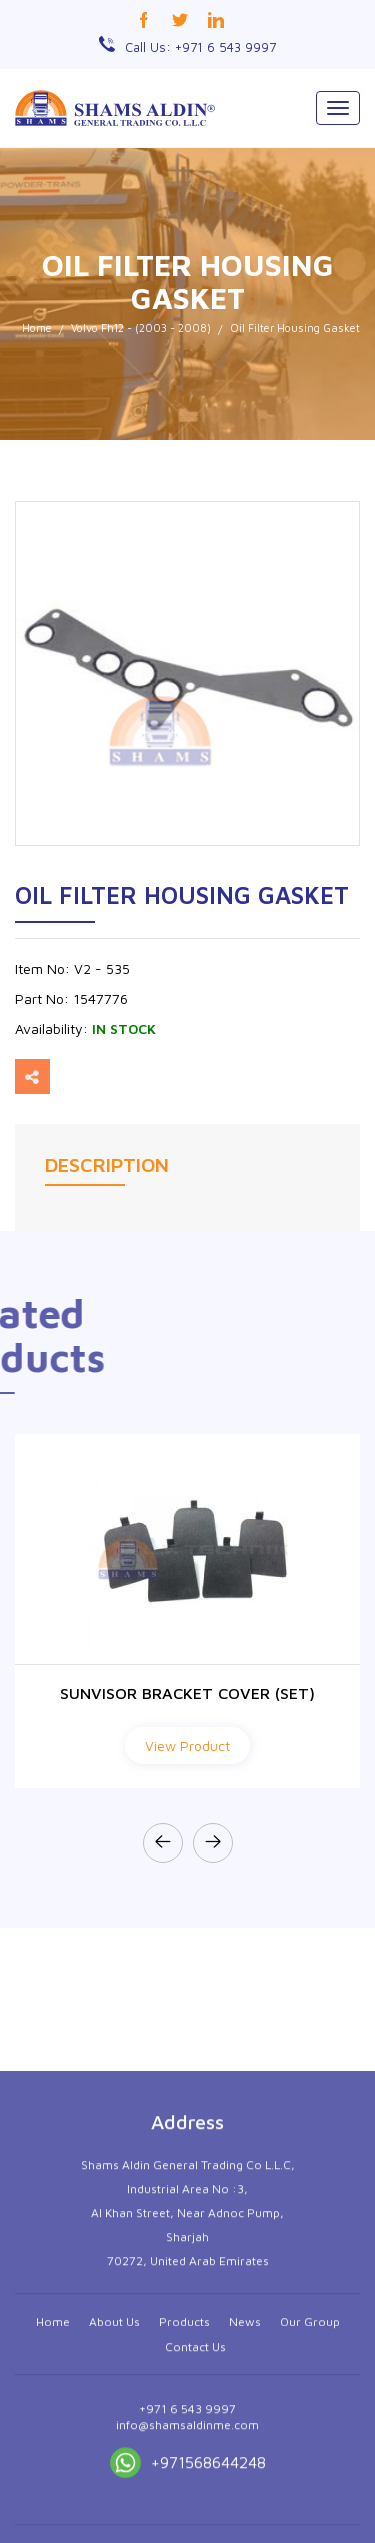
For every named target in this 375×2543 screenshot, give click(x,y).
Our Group (310, 2477)
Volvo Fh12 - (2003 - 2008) (141, 327)
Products (184, 2477)
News (245, 2477)
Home (37, 327)
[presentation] (163, 1843)
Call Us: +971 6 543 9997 (200, 47)
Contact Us (195, 2502)
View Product (187, 1745)
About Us (114, 2477)
